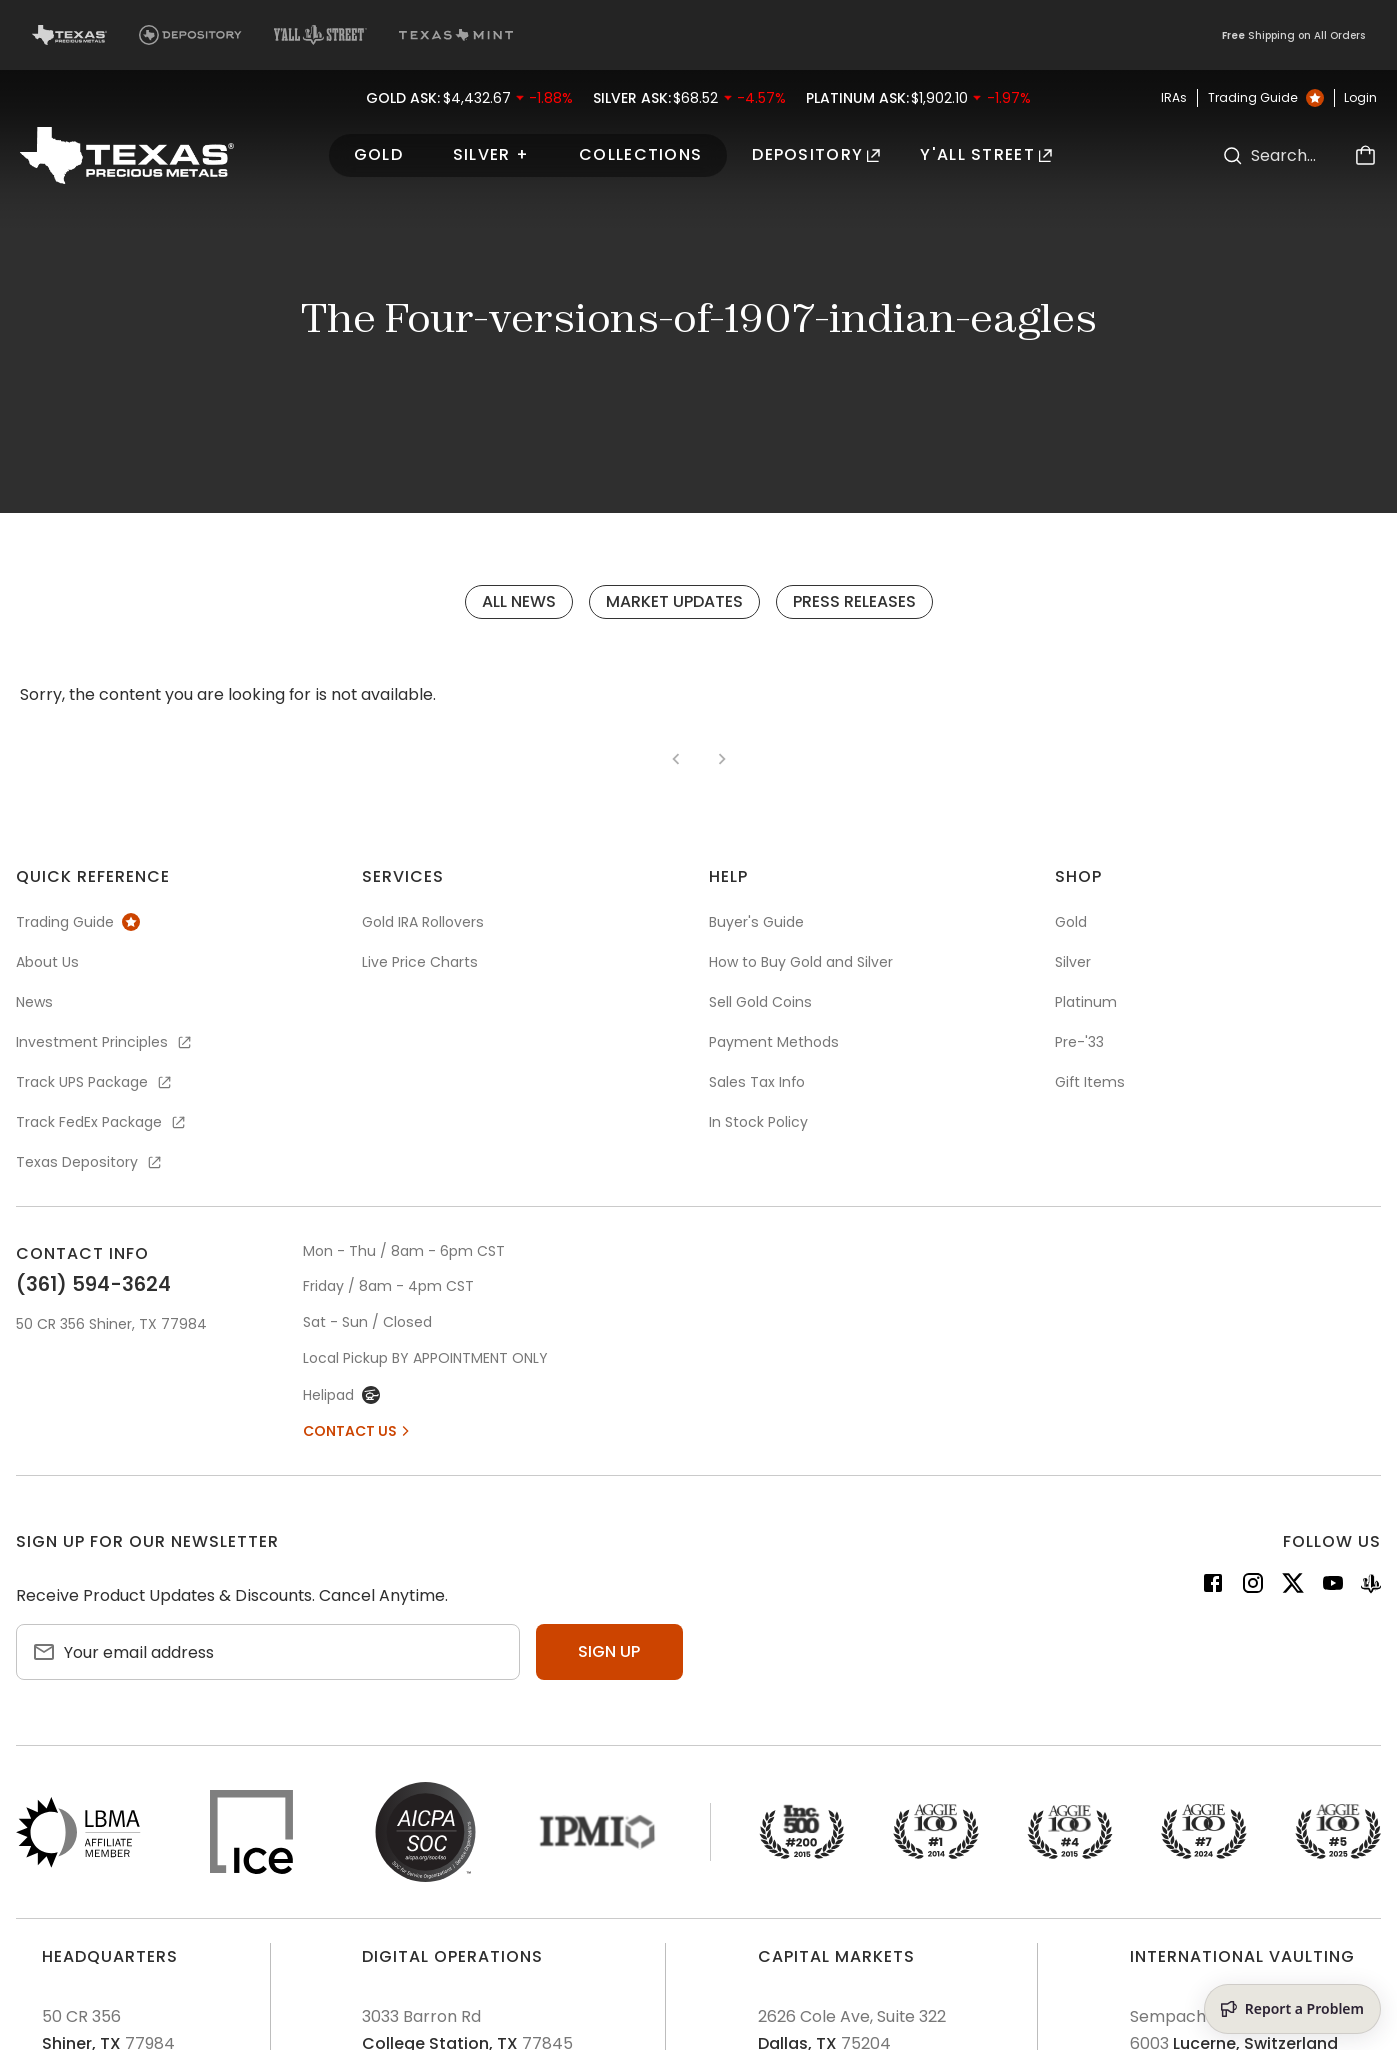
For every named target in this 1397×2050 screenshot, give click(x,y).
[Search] (1233, 155)
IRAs (1174, 98)
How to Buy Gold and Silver (801, 962)
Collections (640, 154)
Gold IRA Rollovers (423, 922)
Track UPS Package (95, 1082)
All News (519, 601)
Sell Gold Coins (760, 1002)
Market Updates (674, 601)
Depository (816, 154)
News (34, 1002)
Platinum (1086, 1002)
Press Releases (854, 601)
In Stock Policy (758, 1122)
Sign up (609, 1651)
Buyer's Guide (756, 922)
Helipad (341, 1395)
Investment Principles (105, 1042)
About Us (47, 962)
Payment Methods (774, 1042)
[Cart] (1365, 155)
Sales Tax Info (757, 1082)
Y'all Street (986, 154)
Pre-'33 (1079, 1042)
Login (1360, 98)
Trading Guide (1266, 98)
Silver (1073, 962)
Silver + (491, 154)
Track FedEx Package (102, 1122)
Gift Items (1090, 1082)
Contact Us (358, 1431)
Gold (378, 154)
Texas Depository (90, 1162)
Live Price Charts (420, 962)
